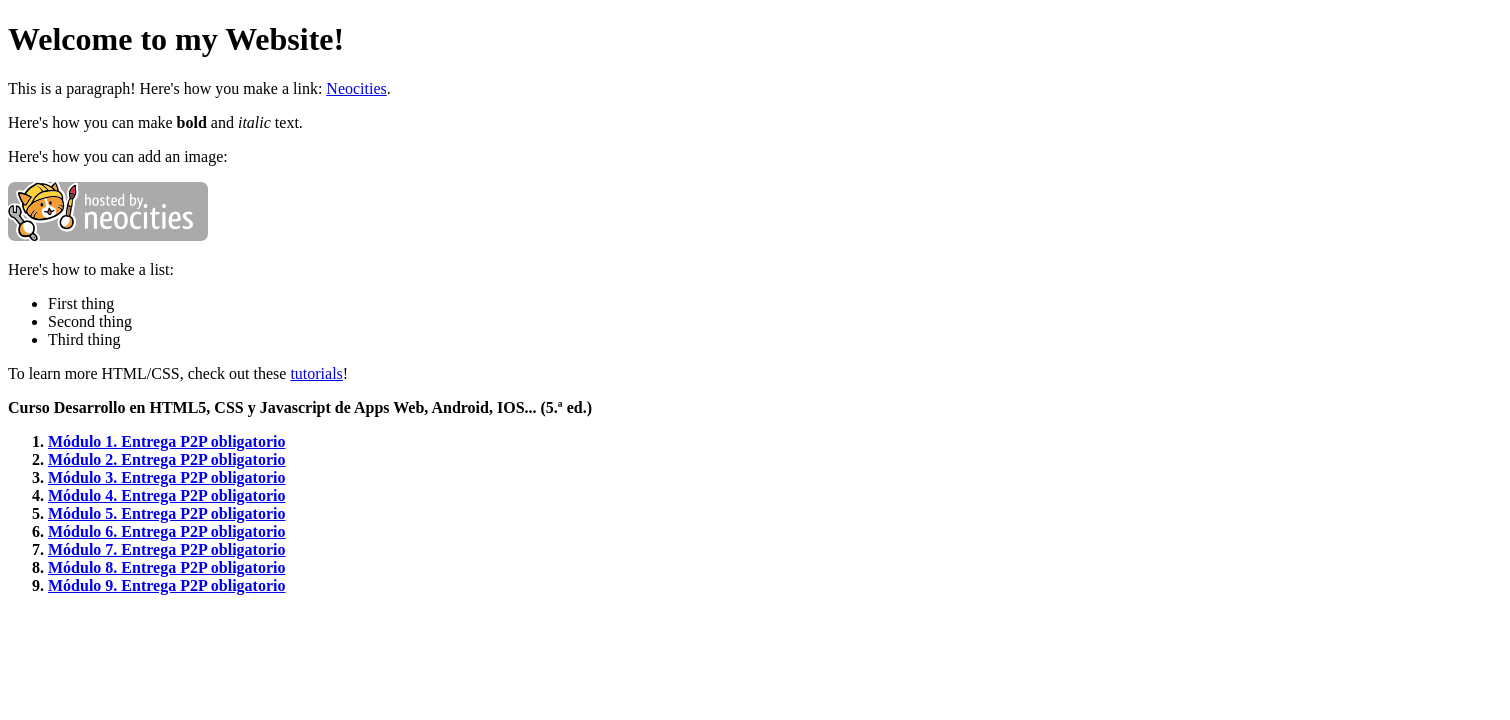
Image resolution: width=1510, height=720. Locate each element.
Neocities (356, 88)
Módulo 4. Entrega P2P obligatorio (166, 495)
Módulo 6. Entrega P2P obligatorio (166, 531)
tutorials (316, 373)
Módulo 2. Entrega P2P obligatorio (166, 459)
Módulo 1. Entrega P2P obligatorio (166, 441)
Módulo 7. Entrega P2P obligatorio (166, 549)
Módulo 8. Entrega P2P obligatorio (166, 567)
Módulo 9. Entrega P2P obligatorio (166, 585)
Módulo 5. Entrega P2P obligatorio (166, 513)
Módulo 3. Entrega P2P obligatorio (166, 477)
